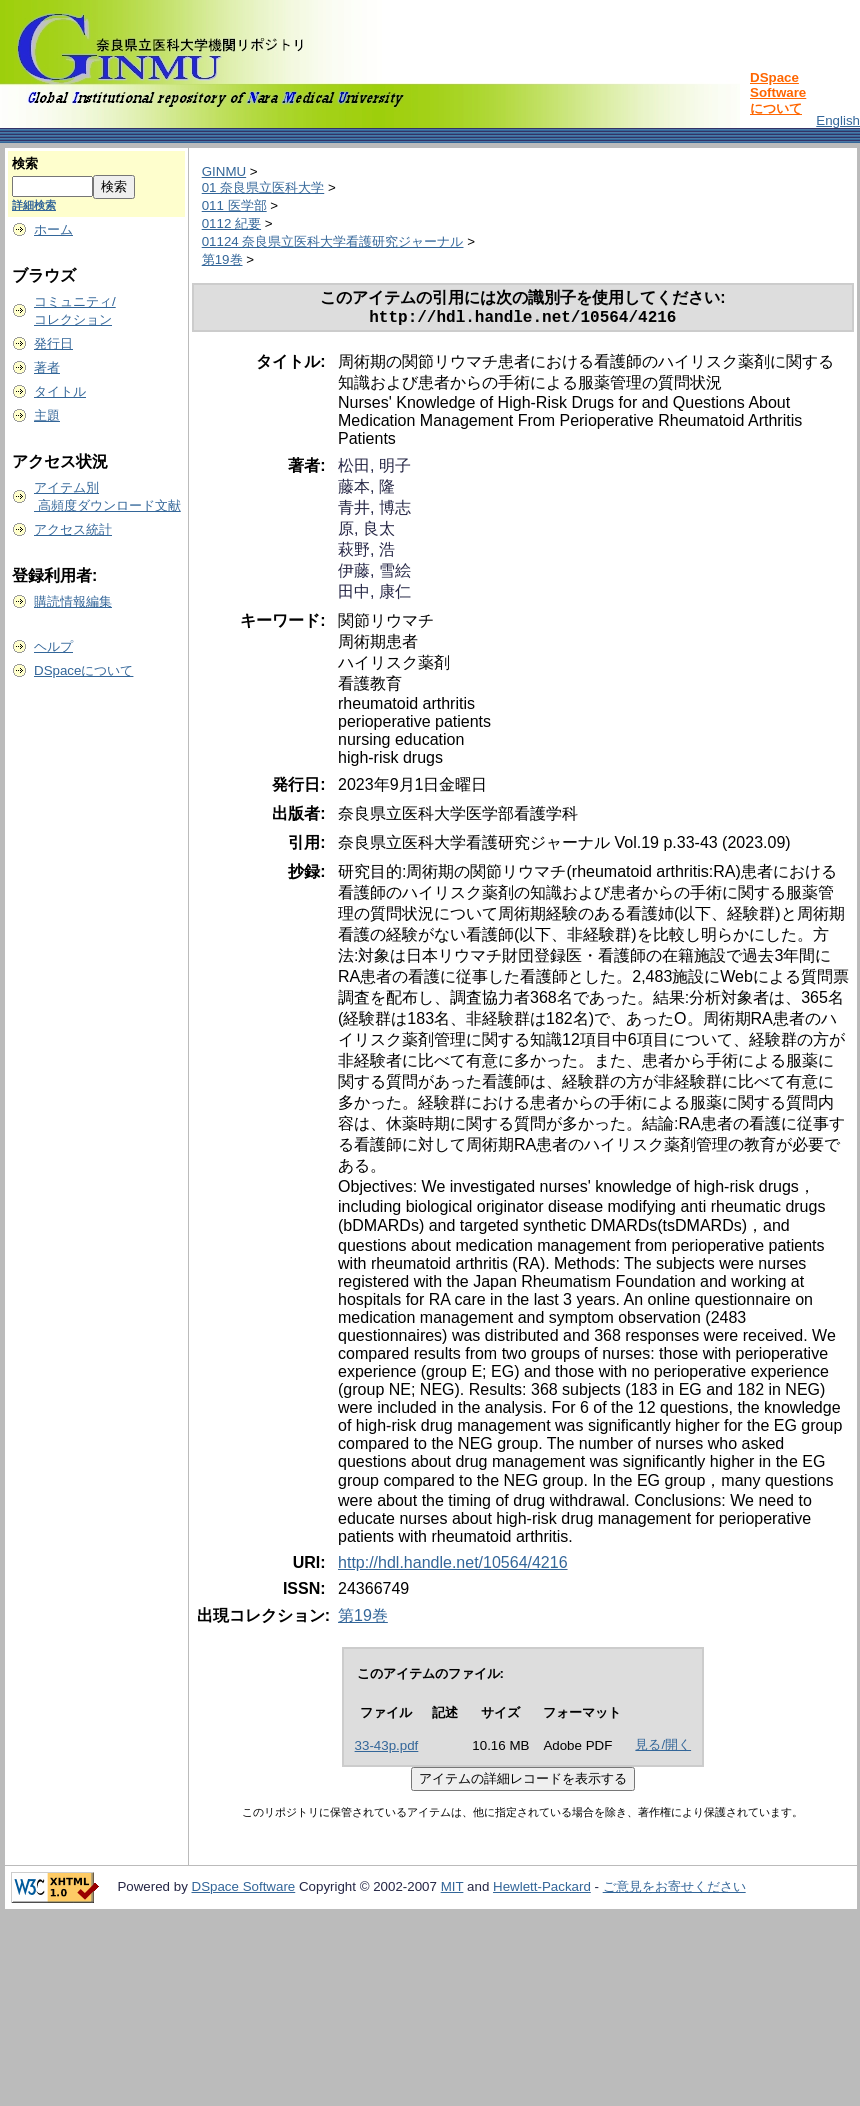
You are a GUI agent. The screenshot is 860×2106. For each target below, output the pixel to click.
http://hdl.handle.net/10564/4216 (453, 1566)
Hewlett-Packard (542, 1890)
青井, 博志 (374, 511)
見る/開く (663, 1748)
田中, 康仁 (374, 595)
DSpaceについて (83, 670)
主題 (47, 415)
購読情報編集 (73, 601)
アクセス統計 (73, 529)
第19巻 (222, 259)
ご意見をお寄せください (674, 1890)
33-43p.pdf (387, 1749)
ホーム (53, 229)
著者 (47, 367)
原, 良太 (366, 532)
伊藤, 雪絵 (374, 574)
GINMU (224, 171)
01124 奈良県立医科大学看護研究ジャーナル (333, 241)
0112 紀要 (231, 223)
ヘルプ (53, 646)
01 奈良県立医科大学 (263, 187)
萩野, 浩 (366, 553)
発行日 (53, 343)
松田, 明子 (374, 469)
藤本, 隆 (366, 490)
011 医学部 (234, 205)
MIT (452, 1890)
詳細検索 (34, 205)
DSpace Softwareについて (778, 93)
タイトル (60, 391)
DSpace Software (244, 1890)
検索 (25, 163)
